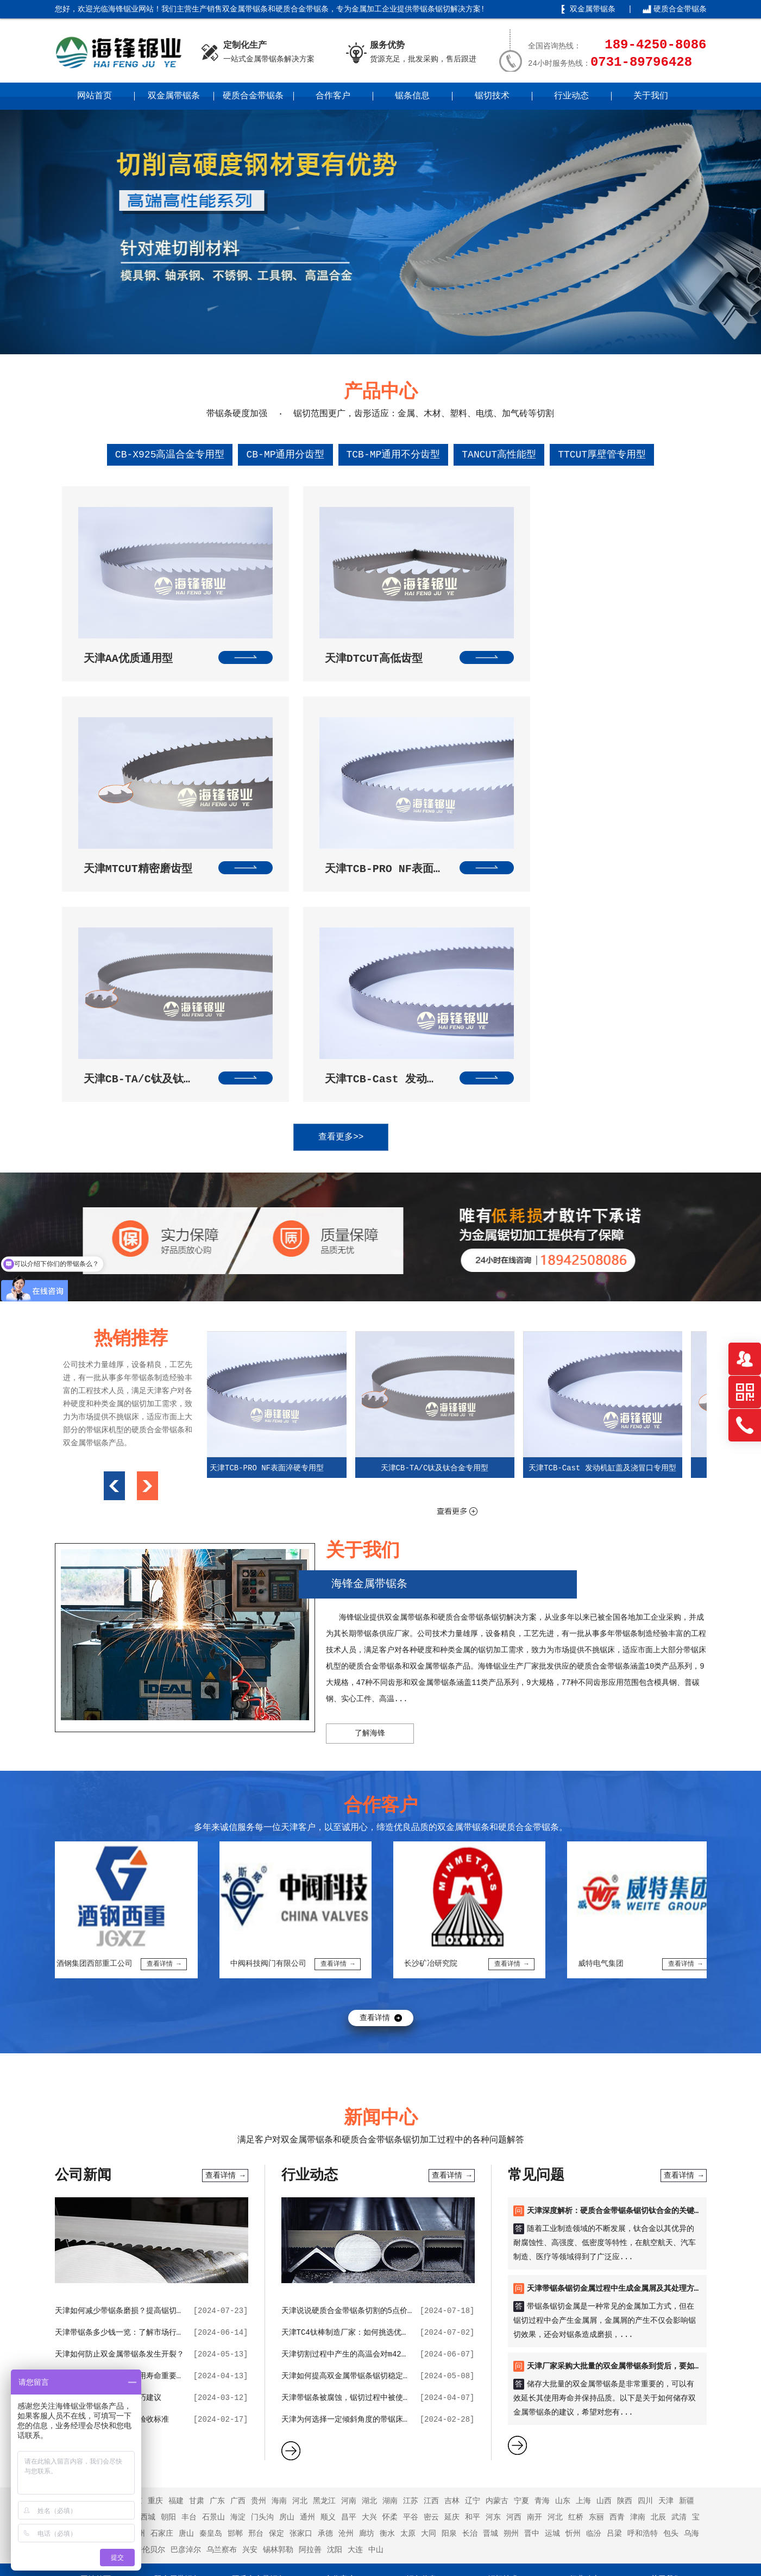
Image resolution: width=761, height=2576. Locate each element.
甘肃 (196, 2248)
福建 (176, 2248)
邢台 (255, 2281)
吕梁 (614, 2281)
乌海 (691, 2281)
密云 (431, 2264)
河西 (513, 2264)
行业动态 (571, 96)
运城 (552, 2281)
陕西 (624, 2248)
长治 (469, 2281)
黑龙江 (324, 2248)
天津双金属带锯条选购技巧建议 (108, 2145)
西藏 (65, 2264)
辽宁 (472, 2248)
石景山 (213, 2264)
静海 (116, 2281)
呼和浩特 (642, 2281)
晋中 (531, 2281)
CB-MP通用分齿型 (285, 454)
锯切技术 (492, 96)
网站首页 (94, 96)
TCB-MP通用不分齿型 (394, 454)
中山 (375, 2297)
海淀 (238, 2264)
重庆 (155, 2248)
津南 (637, 2264)
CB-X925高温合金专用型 (170, 454)
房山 (286, 2264)
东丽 (596, 2264)
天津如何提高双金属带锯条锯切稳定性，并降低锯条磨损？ (380, 2123)
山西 (604, 2248)
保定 (276, 2281)
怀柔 (390, 2264)
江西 (431, 2248)
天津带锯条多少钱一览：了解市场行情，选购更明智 (142, 2080)
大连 (355, 2297)
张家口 (301, 2281)
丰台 (189, 2264)
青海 (542, 2248)
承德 (325, 2281)
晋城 (490, 2281)
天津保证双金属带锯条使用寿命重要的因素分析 (135, 2123)
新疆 (686, 2248)
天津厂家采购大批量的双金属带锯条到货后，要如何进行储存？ (633, 2113)
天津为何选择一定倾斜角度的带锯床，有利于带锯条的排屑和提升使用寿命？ (410, 2167)
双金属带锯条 (592, 9)
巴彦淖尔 (186, 2297)
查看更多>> (369, 884)
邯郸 (235, 2281)
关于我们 (650, 96)
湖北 (369, 2248)
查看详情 (375, 1765)
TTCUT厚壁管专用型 (602, 454)
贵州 (258, 2248)
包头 (670, 2281)
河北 (299, 2248)
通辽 (85, 2297)
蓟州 (137, 2281)
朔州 (511, 2281)
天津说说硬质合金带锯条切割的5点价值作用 (355, 2058)
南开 (534, 2264)
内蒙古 (497, 2248)
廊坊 (366, 2281)
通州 (307, 2264)
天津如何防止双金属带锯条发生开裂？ (119, 2101)
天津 (666, 2248)
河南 (348, 2248)
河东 (493, 2264)
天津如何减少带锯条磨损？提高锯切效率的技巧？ (138, 2058)
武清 (679, 2264)
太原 (408, 2281)
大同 (428, 2281)
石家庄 (161, 2281)
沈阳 (334, 2297)
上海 (583, 2248)
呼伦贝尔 (150, 2297)
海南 (279, 2248)
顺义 (328, 2264)
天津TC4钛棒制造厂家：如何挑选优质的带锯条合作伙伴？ (379, 2080)
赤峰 (65, 2297)
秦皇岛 (210, 2281)
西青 (617, 2264)
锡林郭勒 (278, 2297)
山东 (562, 2248)
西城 (147, 2264)
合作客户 (333, 96)
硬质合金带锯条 (680, 9)
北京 (134, 2248)
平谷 (410, 2264)
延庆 (452, 2264)
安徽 (114, 2248)
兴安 (249, 2297)
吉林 (452, 2248)
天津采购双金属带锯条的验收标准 (112, 2167)
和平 (472, 2264)
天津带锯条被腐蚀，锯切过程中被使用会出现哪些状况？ (376, 2145)
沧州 (346, 2281)
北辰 (658, 2264)
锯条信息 (412, 96)
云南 (85, 2264)
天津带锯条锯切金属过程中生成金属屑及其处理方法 (614, 2036)
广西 (238, 2248)
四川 (645, 2248)
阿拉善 (310, 2297)
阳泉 (449, 2281)
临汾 (593, 2281)
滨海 (75, 2281)
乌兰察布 (221, 2297)
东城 (127, 2264)
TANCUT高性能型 (499, 454)
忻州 (573, 2281)
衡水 (387, 2281)
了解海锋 (370, 1480)
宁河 (96, 2281)
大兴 (369, 2264)
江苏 (410, 2248)
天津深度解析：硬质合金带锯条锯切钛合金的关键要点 (618, 1958)
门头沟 (262, 2264)
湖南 (390, 2248)
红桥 (575, 2264)
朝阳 (168, 2264)
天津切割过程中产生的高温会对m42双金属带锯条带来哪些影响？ (390, 2101)
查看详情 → (225, 1923)
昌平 (348, 2264)
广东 (217, 2248)
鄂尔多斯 (114, 2297)
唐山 (186, 2281)
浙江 (106, 2264)
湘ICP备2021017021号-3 (500, 2551)
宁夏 (521, 2248)
